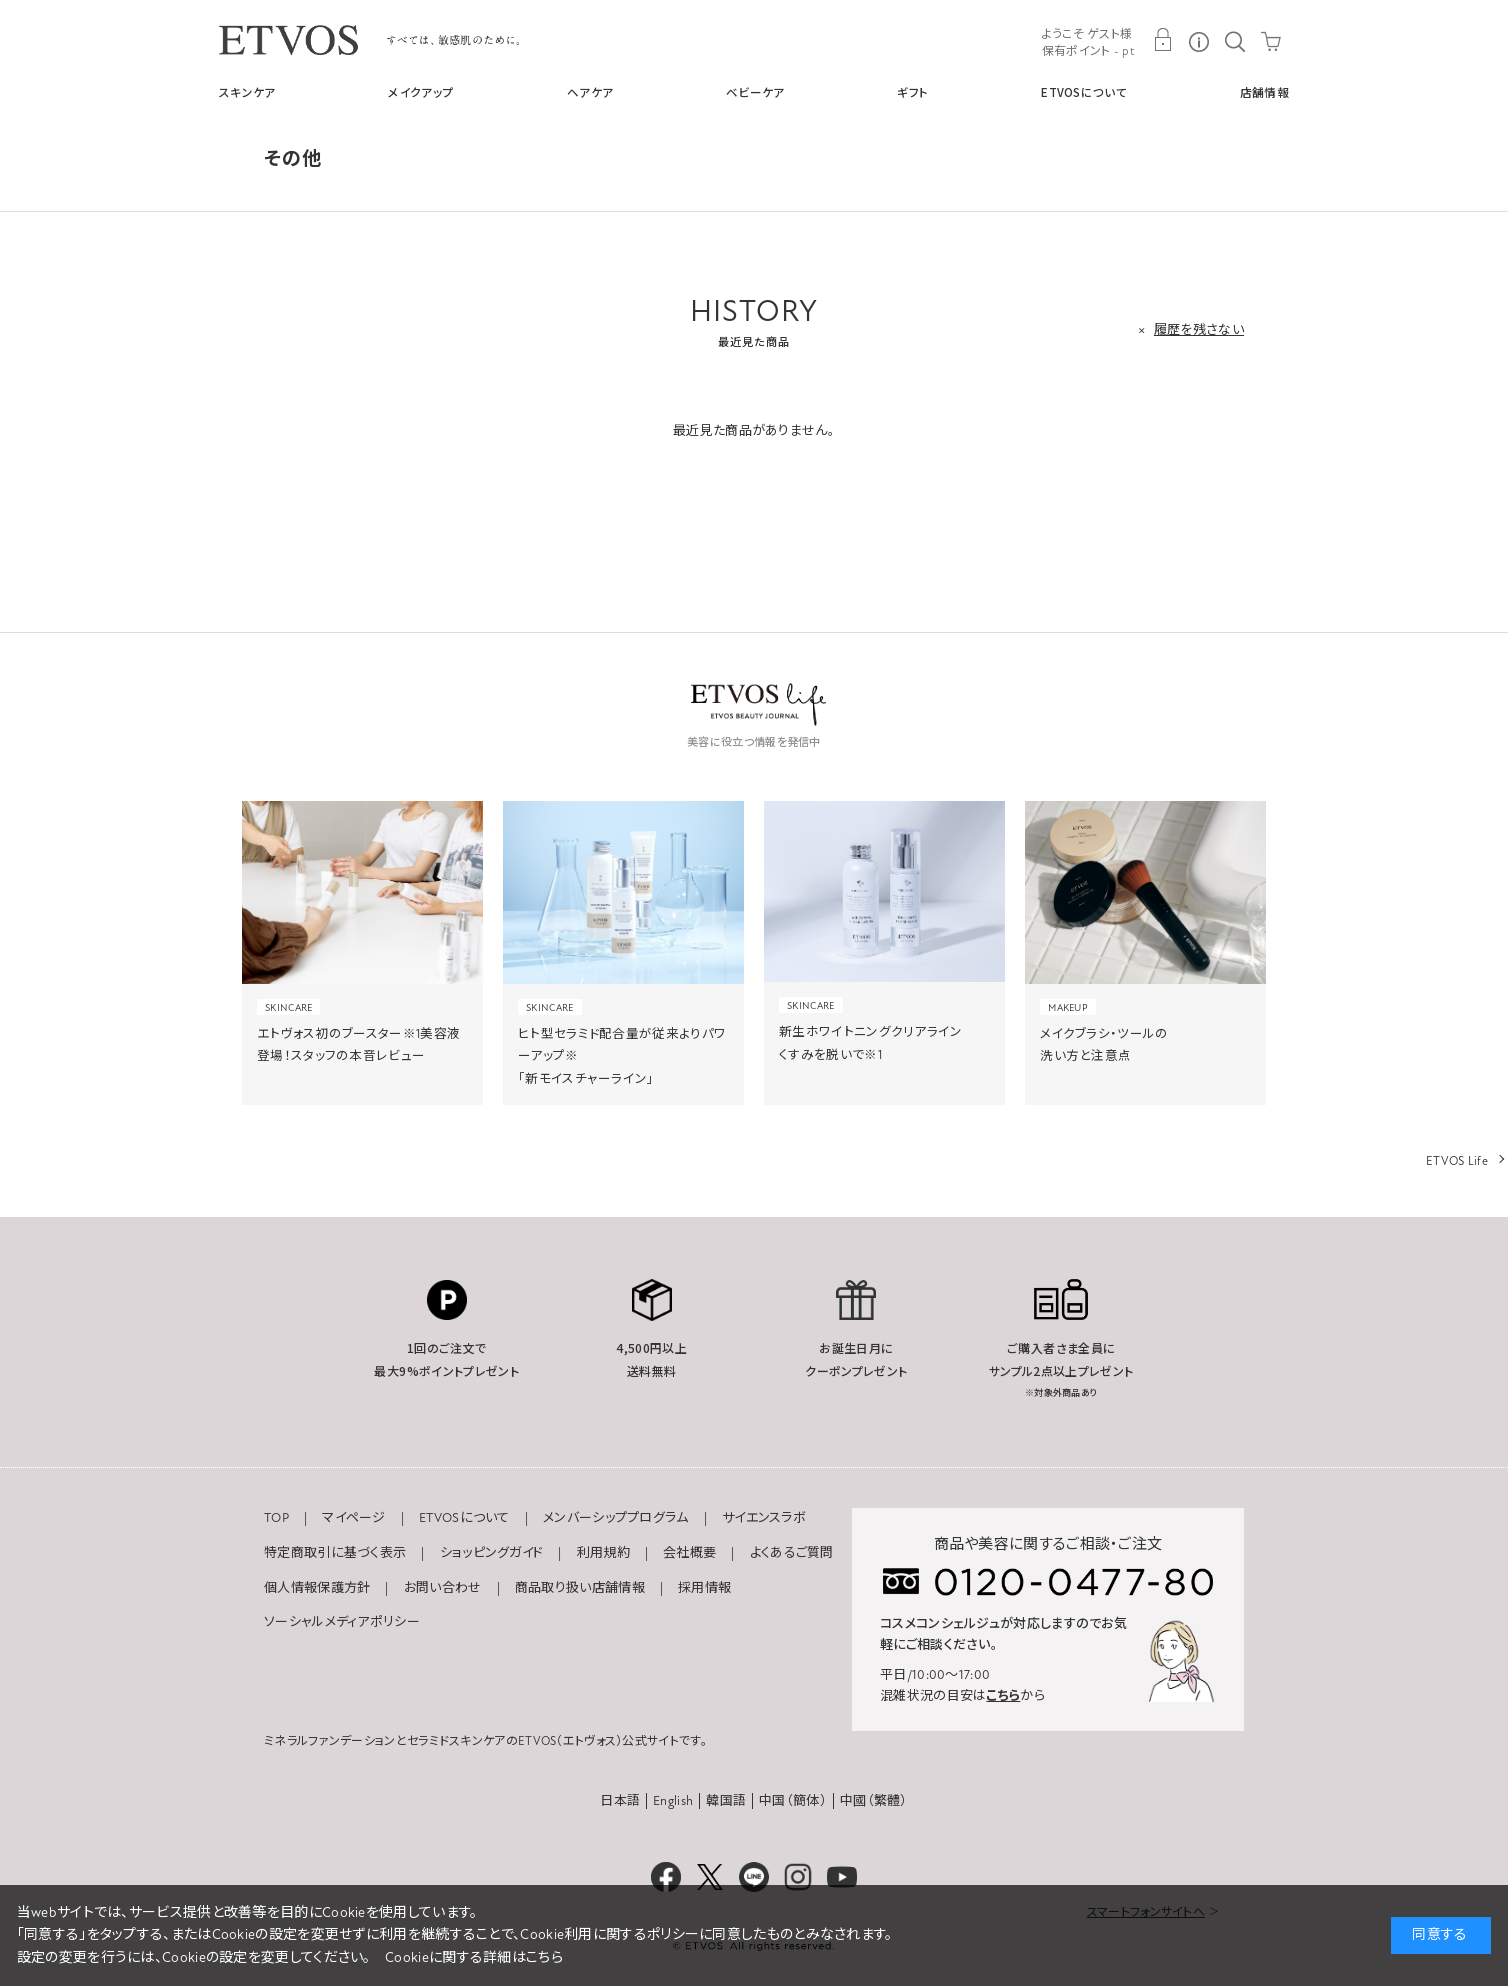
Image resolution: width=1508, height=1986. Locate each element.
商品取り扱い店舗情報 (580, 1588)
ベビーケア (755, 92)
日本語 (620, 1801)
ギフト (912, 92)
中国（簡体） (793, 1801)
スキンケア (247, 92)
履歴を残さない (1199, 330)
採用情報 (704, 1588)
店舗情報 (1264, 92)
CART (1271, 40)
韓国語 (726, 1801)
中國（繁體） (874, 1801)
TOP (276, 1518)
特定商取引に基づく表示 (335, 1553)
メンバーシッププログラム (616, 1518)
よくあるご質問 (792, 1553)
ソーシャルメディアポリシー (342, 1622)
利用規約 (603, 1553)
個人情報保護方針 (317, 1588)
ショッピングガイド (492, 1553)
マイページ (354, 1518)
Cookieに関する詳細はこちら (474, 1957)
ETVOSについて (1084, 92)
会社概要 (689, 1553)
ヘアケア (590, 92)
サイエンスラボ (764, 1518)
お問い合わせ (443, 1588)
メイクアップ (421, 92)
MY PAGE (1163, 40)
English (673, 1801)
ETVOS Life (1457, 1161)
